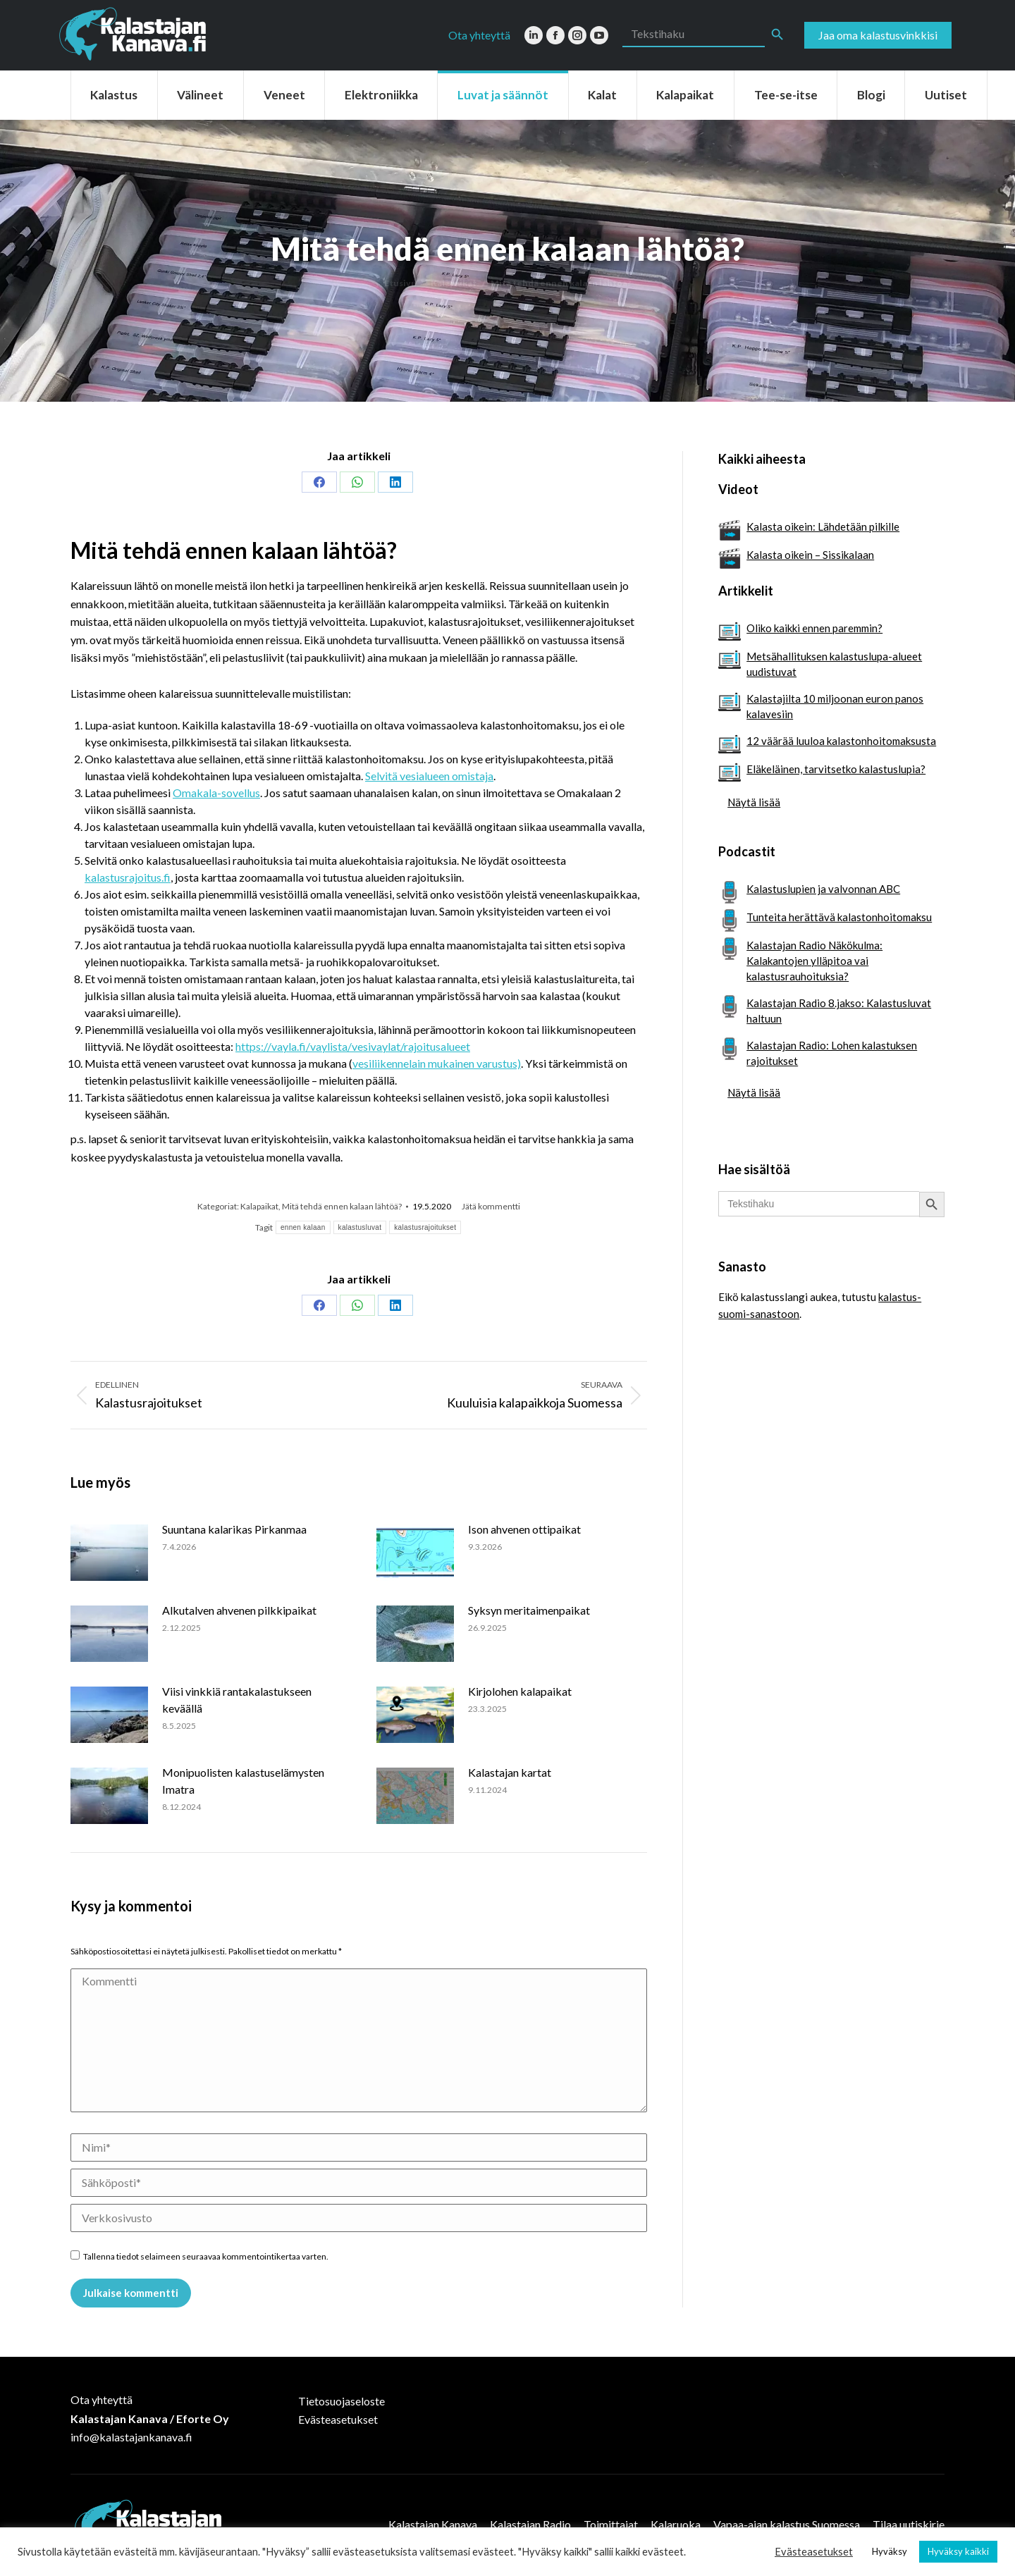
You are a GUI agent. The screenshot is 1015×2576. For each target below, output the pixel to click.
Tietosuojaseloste (341, 2401)
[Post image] (109, 1552)
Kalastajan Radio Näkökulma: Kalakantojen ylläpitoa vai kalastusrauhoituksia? (814, 960)
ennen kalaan (303, 1227)
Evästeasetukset (338, 2419)
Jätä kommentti (491, 1206)
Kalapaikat (259, 1206)
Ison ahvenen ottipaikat (524, 1529)
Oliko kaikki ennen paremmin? (814, 628)
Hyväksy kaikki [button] (958, 2551)
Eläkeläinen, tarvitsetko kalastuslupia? (835, 769)
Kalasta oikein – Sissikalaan (810, 554)
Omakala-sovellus (216, 792)
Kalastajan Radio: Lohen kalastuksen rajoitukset (831, 1053)
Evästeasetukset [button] (814, 2552)
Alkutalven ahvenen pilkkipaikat (239, 1610)
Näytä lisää (753, 802)
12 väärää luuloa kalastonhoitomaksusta (841, 740)
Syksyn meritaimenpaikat (529, 1610)
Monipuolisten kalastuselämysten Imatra (243, 1780)
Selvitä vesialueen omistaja (429, 775)
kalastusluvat (360, 1227)
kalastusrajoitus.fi (128, 877)
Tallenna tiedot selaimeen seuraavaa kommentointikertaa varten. (205, 2256)
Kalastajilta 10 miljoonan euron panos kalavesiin (834, 706)
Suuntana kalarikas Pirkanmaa (234, 1529)
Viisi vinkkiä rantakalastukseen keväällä (237, 1699)
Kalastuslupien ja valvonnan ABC (823, 888)
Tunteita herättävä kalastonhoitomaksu (839, 917)
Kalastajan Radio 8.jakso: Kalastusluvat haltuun (838, 1011)
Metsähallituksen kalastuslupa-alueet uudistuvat (834, 664)
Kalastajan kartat (509, 1772)
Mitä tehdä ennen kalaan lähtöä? (342, 1206)
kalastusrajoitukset (425, 1227)
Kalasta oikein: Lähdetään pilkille (822, 526)
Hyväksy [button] (889, 2551)
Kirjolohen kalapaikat (520, 1691)
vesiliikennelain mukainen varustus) (436, 1063)
